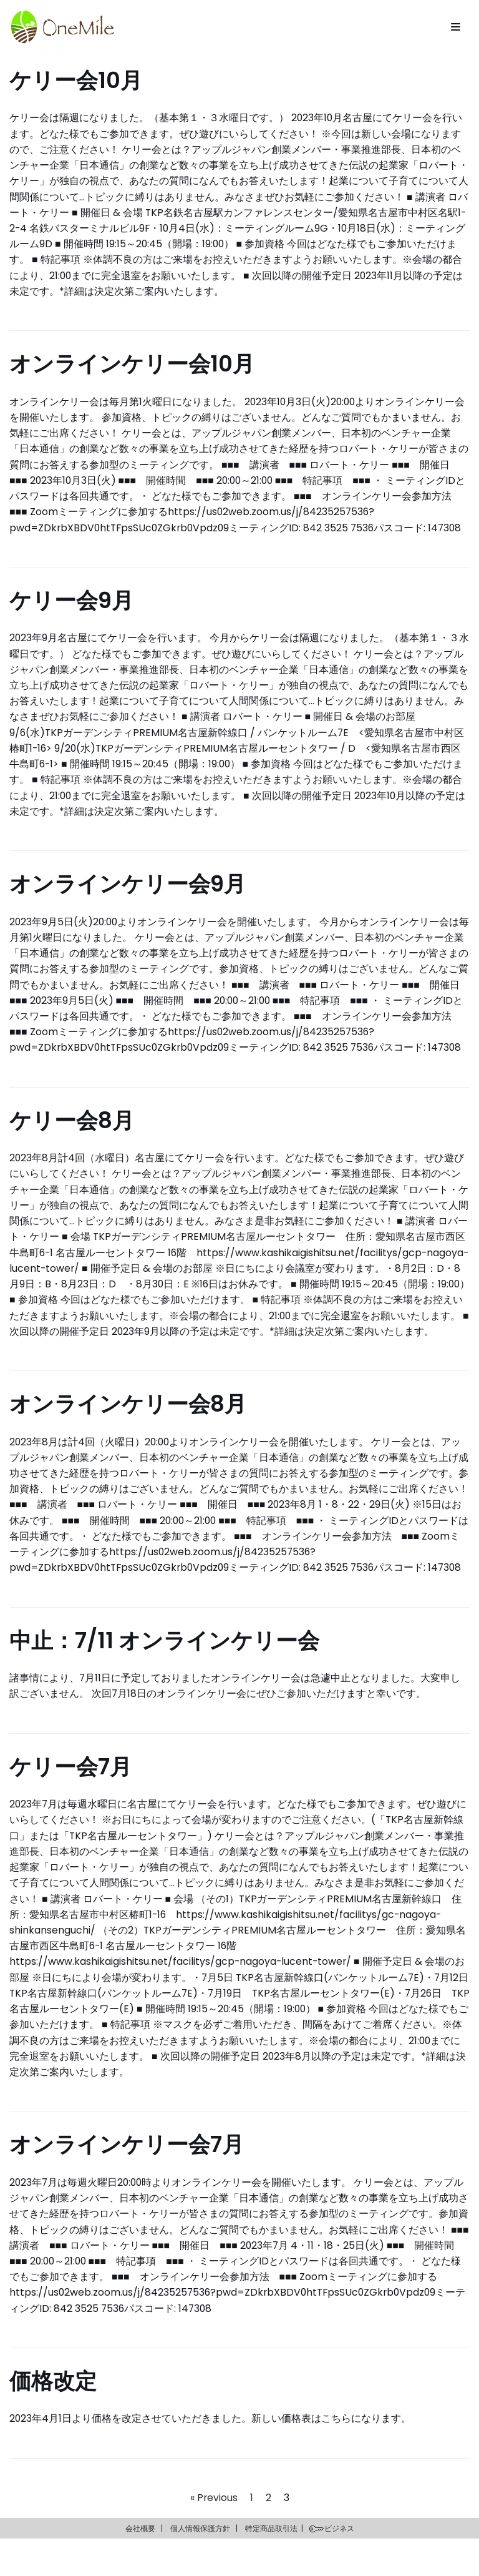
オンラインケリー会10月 (131, 366)
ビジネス (339, 2565)
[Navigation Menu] (456, 27)
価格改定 (53, 2417)
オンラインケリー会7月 (126, 2179)
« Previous (214, 2534)
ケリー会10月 (75, 80)
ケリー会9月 (71, 604)
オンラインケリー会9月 (127, 891)
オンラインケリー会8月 (127, 1432)
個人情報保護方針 (200, 2565)
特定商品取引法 (271, 2565)
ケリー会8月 (71, 1129)
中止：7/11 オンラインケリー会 (164, 1670)
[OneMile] (62, 27)
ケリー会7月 (70, 1797)
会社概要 (140, 2565)
